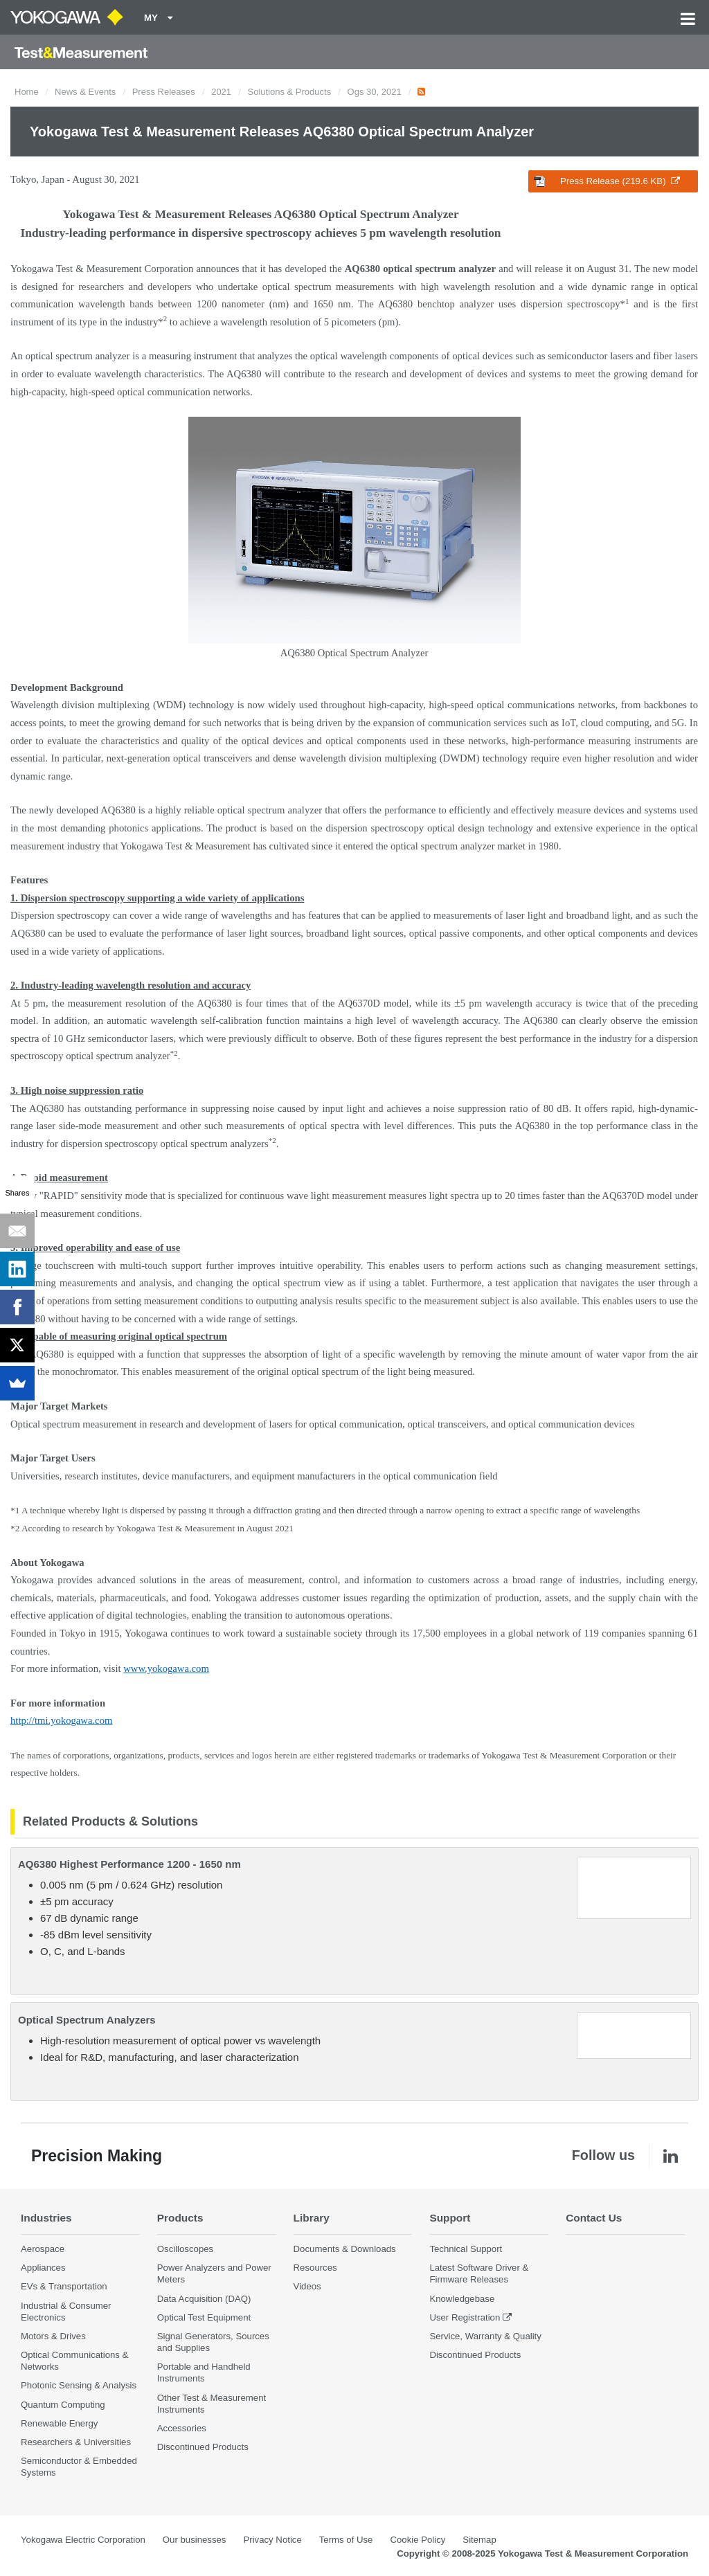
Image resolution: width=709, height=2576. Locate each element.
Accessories (181, 2428)
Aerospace (42, 2249)
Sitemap (479, 2539)
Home (27, 92)
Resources (315, 2267)
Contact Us (594, 2218)
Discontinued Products (203, 2447)
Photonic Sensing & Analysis (78, 2385)
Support (449, 2218)
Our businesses (194, 2539)
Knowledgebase (461, 2299)
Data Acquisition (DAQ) (204, 2299)
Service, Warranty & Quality (485, 2336)
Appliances (43, 2267)
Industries (46, 2218)
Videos (307, 2286)
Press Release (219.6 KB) (607, 181)
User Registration (464, 2317)
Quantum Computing (63, 2404)
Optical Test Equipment (204, 2317)
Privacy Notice (272, 2539)
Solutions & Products (290, 92)
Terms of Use (346, 2539)
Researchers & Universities (76, 2442)
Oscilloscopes (185, 2249)
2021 (221, 92)
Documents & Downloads (345, 2249)
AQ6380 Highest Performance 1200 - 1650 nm (129, 1864)
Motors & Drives (53, 2336)
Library (312, 2218)
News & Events (85, 92)
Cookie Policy (417, 2539)
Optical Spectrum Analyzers (87, 2020)
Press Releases (163, 92)
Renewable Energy (59, 2423)
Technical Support (465, 2249)
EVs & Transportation (64, 2286)
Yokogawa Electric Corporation (83, 2539)
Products (180, 2218)
